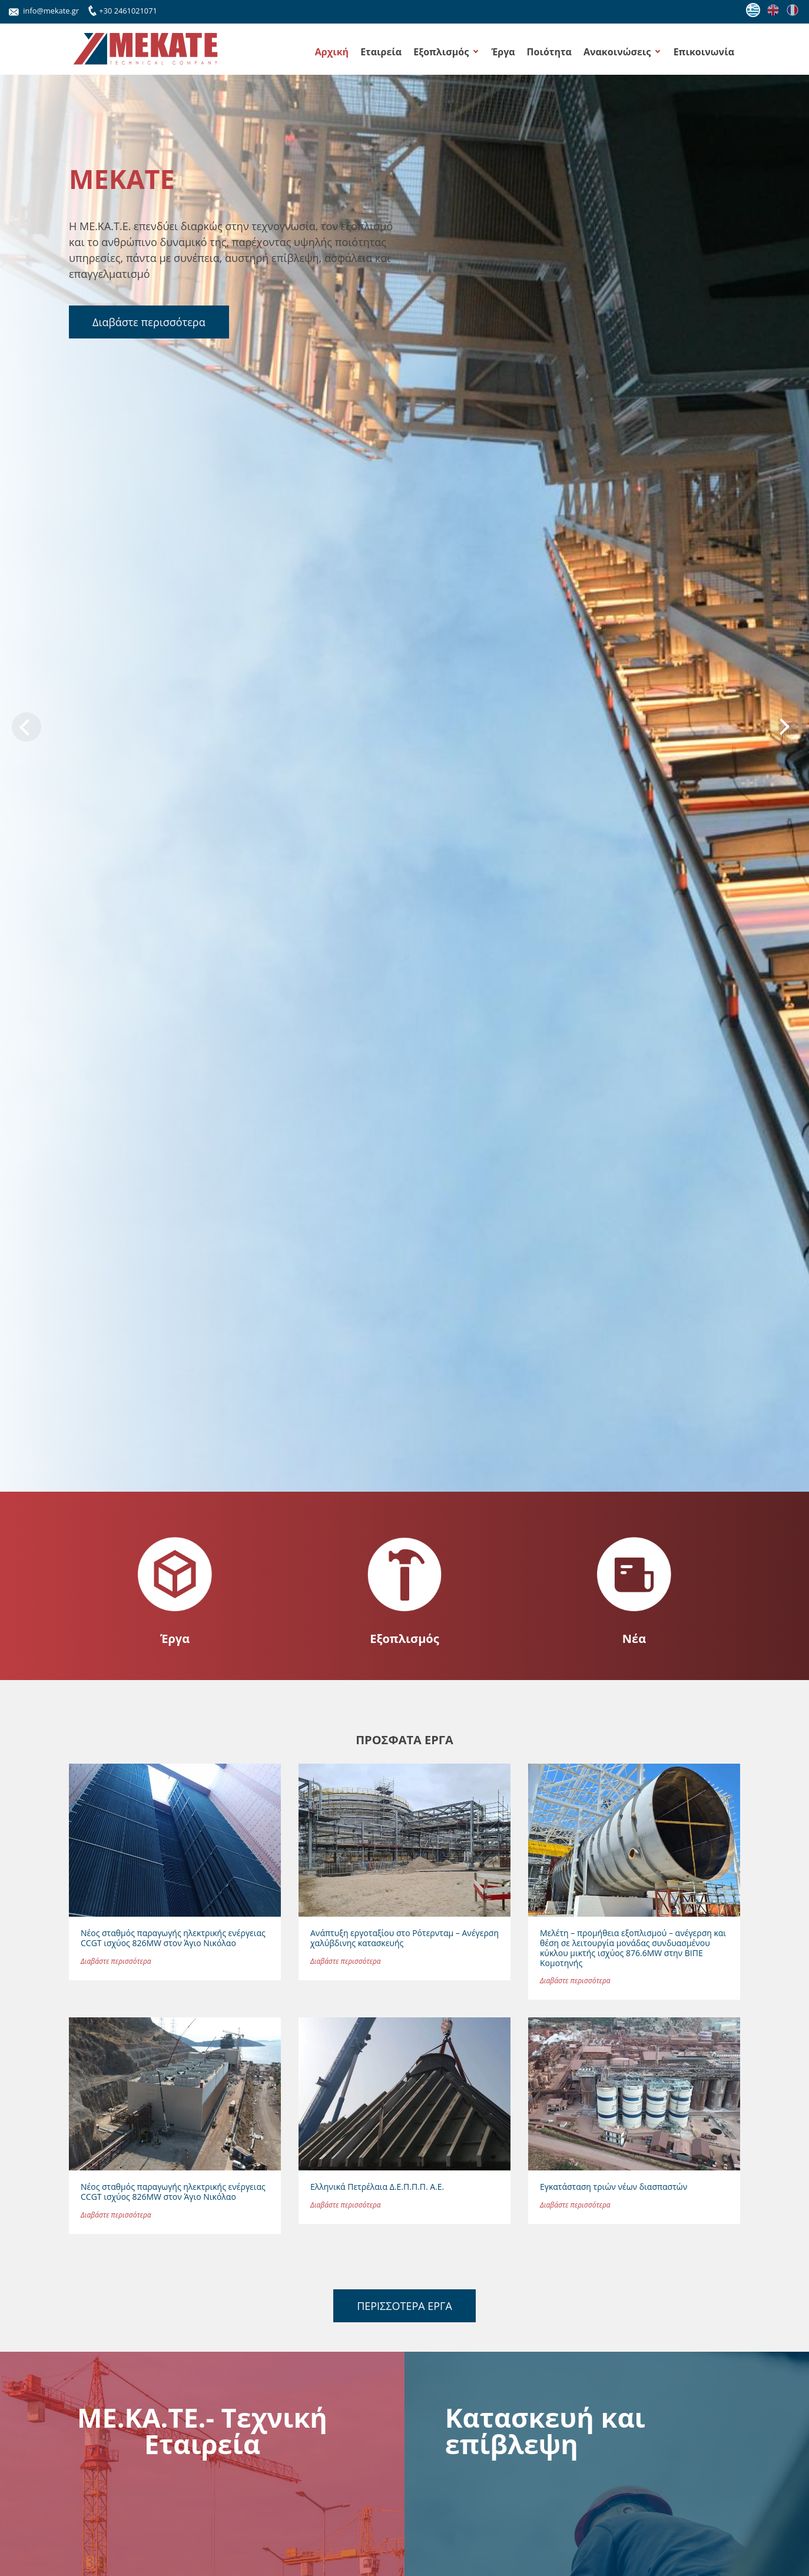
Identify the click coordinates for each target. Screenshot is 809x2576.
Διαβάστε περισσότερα (148, 322)
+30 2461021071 (121, 9)
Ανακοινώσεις (617, 51)
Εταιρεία (381, 51)
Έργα (503, 51)
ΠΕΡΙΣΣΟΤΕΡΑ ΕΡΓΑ (404, 2306)
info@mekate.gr (44, 11)
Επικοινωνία (704, 51)
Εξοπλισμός (441, 51)
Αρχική (332, 51)
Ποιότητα (549, 51)
